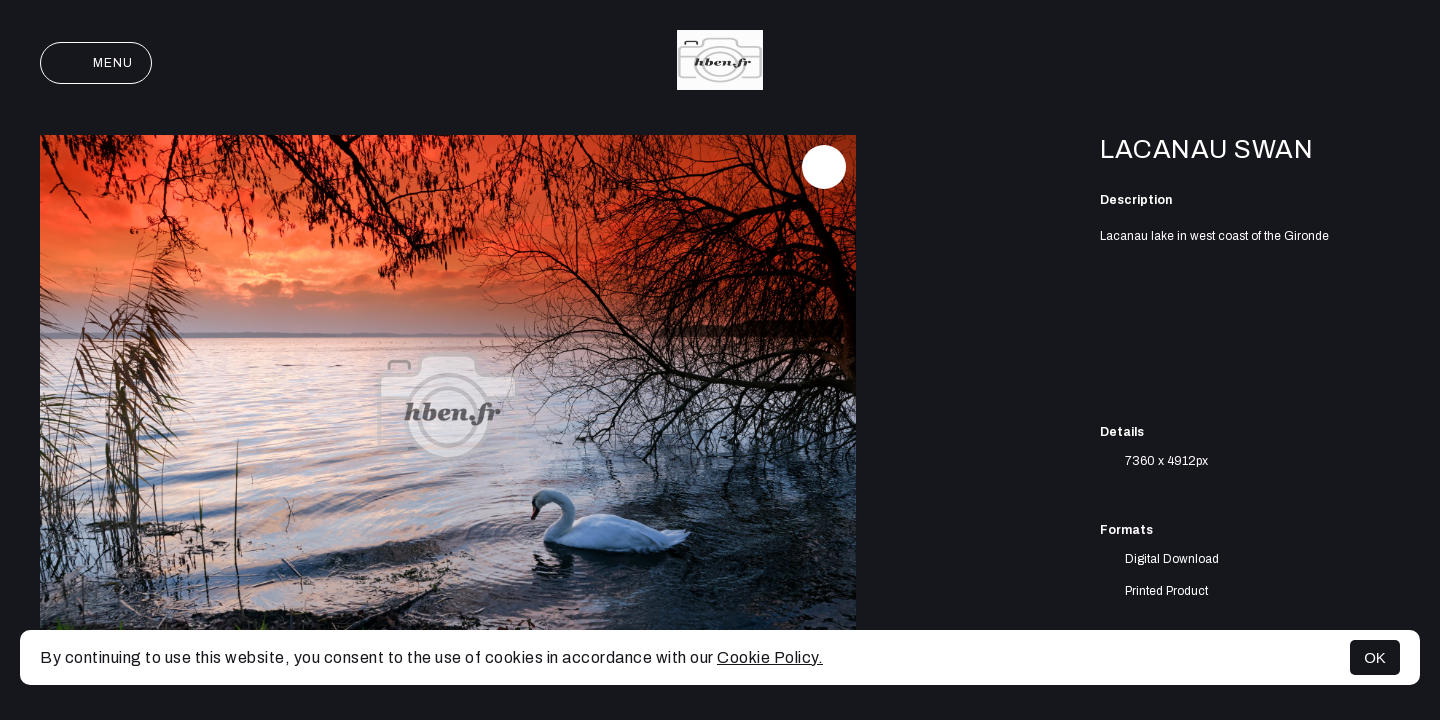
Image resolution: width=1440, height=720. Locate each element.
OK (1375, 657)
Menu (96, 63)
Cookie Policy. (770, 657)
